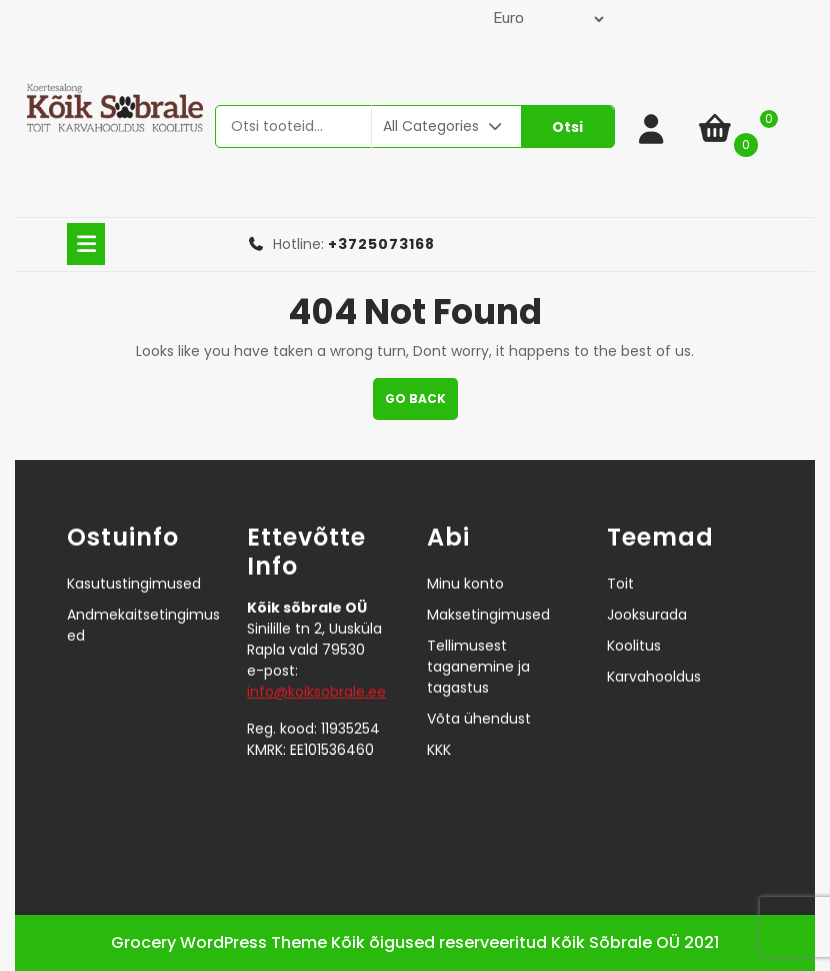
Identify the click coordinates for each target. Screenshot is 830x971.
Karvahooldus (654, 654)
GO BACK (421, 404)
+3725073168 (381, 244)
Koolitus (634, 623)
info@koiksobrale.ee (316, 668)
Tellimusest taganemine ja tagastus (478, 644)
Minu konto (465, 561)
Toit (620, 561)
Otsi (567, 127)
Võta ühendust (479, 696)
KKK (439, 727)
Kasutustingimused (134, 561)
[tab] (86, 244)
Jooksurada (647, 592)
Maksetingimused (488, 592)
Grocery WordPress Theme (219, 942)
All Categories (444, 126)
